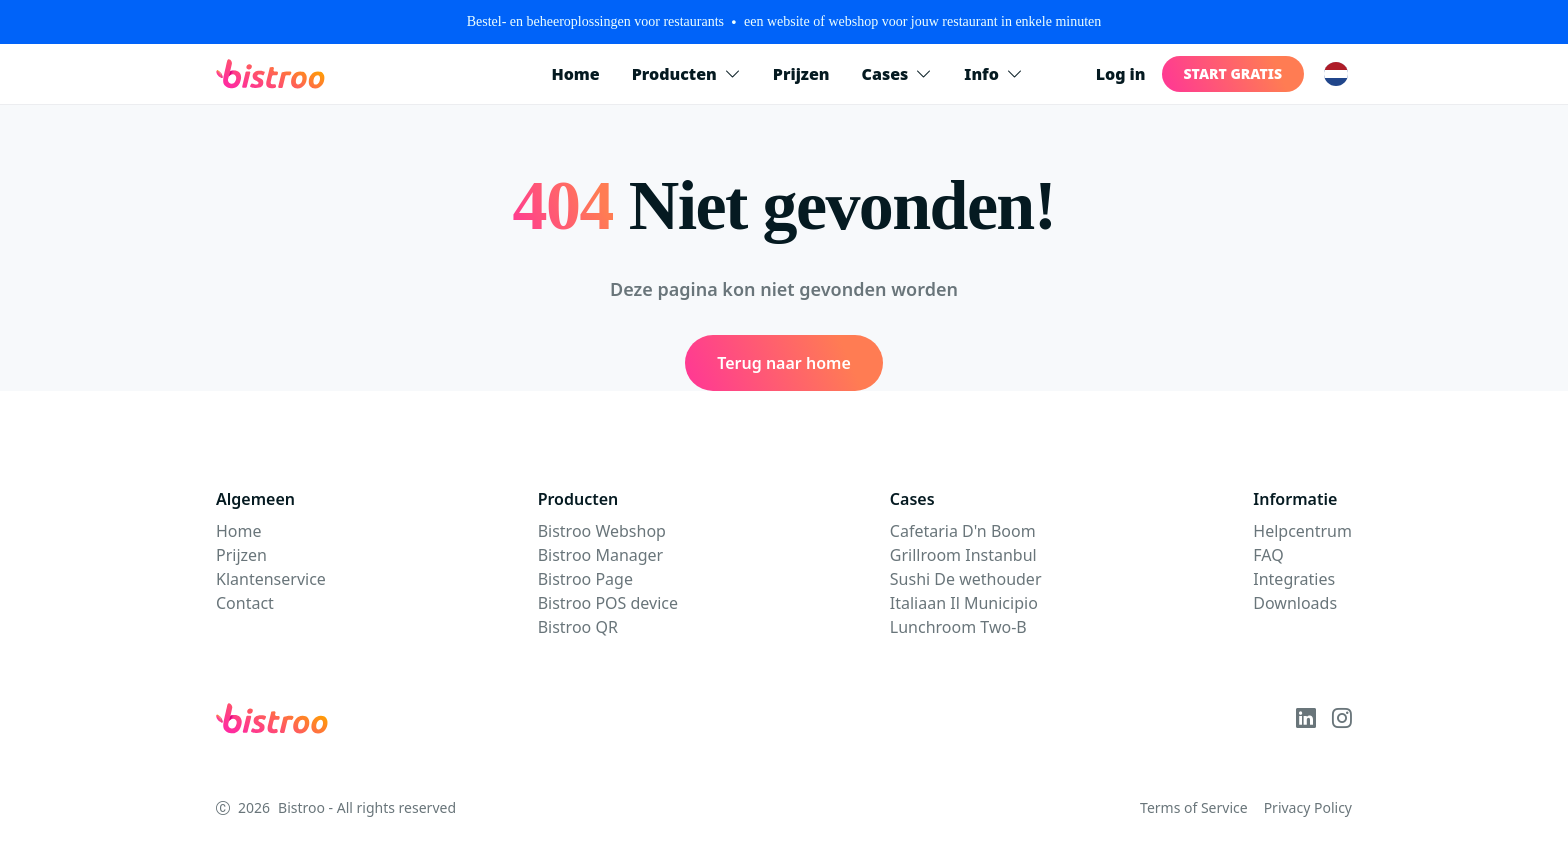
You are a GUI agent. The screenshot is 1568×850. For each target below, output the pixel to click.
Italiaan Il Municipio (964, 603)
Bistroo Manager (601, 555)
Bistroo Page (585, 579)
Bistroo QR (578, 627)
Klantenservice (271, 579)
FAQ (1268, 555)
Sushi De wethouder (966, 579)
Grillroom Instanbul (963, 555)
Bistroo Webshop (602, 531)
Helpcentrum (1302, 531)
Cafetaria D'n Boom (963, 531)
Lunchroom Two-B (958, 627)
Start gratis (1233, 73)
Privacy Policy (1308, 807)
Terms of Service (1194, 807)
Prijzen (801, 74)
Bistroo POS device (608, 603)
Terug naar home (784, 363)
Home (575, 74)
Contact (245, 603)
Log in (1121, 74)
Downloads (1295, 603)
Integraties (1294, 579)
